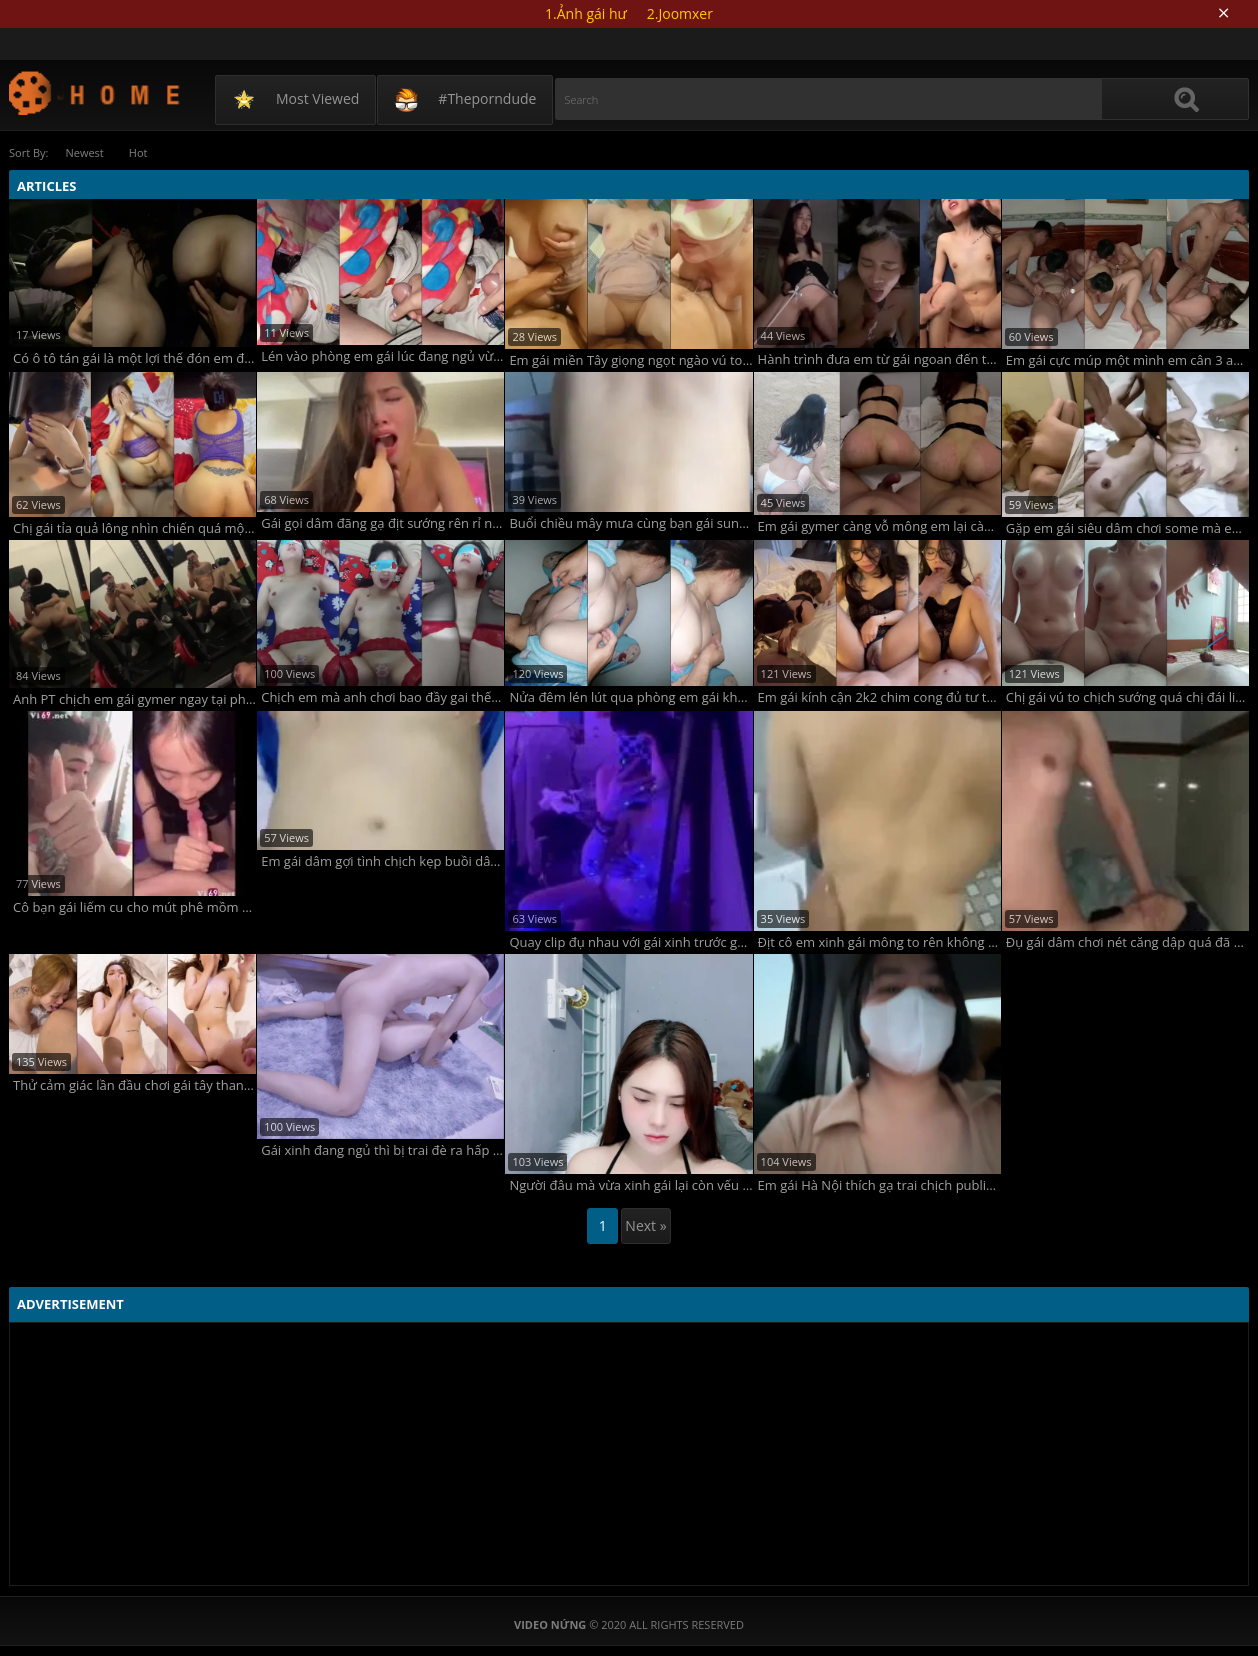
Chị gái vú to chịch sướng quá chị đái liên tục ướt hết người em (1127, 697)
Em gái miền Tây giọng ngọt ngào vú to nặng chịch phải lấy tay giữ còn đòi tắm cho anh (630, 360)
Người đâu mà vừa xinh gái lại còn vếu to (630, 1185)
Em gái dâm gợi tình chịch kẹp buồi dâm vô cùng (382, 861)
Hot (138, 152)
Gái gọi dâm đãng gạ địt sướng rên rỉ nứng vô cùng (382, 523)
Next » (645, 1225)
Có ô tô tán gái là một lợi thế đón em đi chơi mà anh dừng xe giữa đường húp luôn (134, 358)
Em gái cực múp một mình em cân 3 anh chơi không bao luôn (1127, 360)
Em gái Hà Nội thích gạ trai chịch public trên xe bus (879, 1185)
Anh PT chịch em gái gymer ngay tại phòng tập (134, 699)
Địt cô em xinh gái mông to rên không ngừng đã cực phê (879, 942)
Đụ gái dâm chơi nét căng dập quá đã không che (1127, 942)
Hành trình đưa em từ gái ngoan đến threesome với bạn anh (879, 359)
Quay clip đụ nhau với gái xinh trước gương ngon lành (630, 942)
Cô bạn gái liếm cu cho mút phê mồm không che (134, 907)
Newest (84, 152)
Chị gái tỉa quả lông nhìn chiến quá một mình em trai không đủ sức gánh (134, 528)
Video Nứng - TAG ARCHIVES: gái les (95, 92)
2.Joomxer (680, 13)
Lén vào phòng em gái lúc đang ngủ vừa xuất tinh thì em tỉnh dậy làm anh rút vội (382, 356)
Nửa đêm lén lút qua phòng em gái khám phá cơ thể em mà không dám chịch (630, 697)
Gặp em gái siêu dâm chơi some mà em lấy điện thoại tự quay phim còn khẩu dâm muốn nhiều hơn (1127, 528)
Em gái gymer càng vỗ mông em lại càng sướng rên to (879, 526)
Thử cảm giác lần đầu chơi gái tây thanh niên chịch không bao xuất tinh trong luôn (134, 1085)
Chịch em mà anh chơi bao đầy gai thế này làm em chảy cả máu (382, 697)
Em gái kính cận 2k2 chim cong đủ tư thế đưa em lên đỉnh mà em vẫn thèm (879, 697)
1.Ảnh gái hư (586, 13)
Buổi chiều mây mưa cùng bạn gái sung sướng (630, 523)
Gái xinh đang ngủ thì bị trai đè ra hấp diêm (382, 1150)
